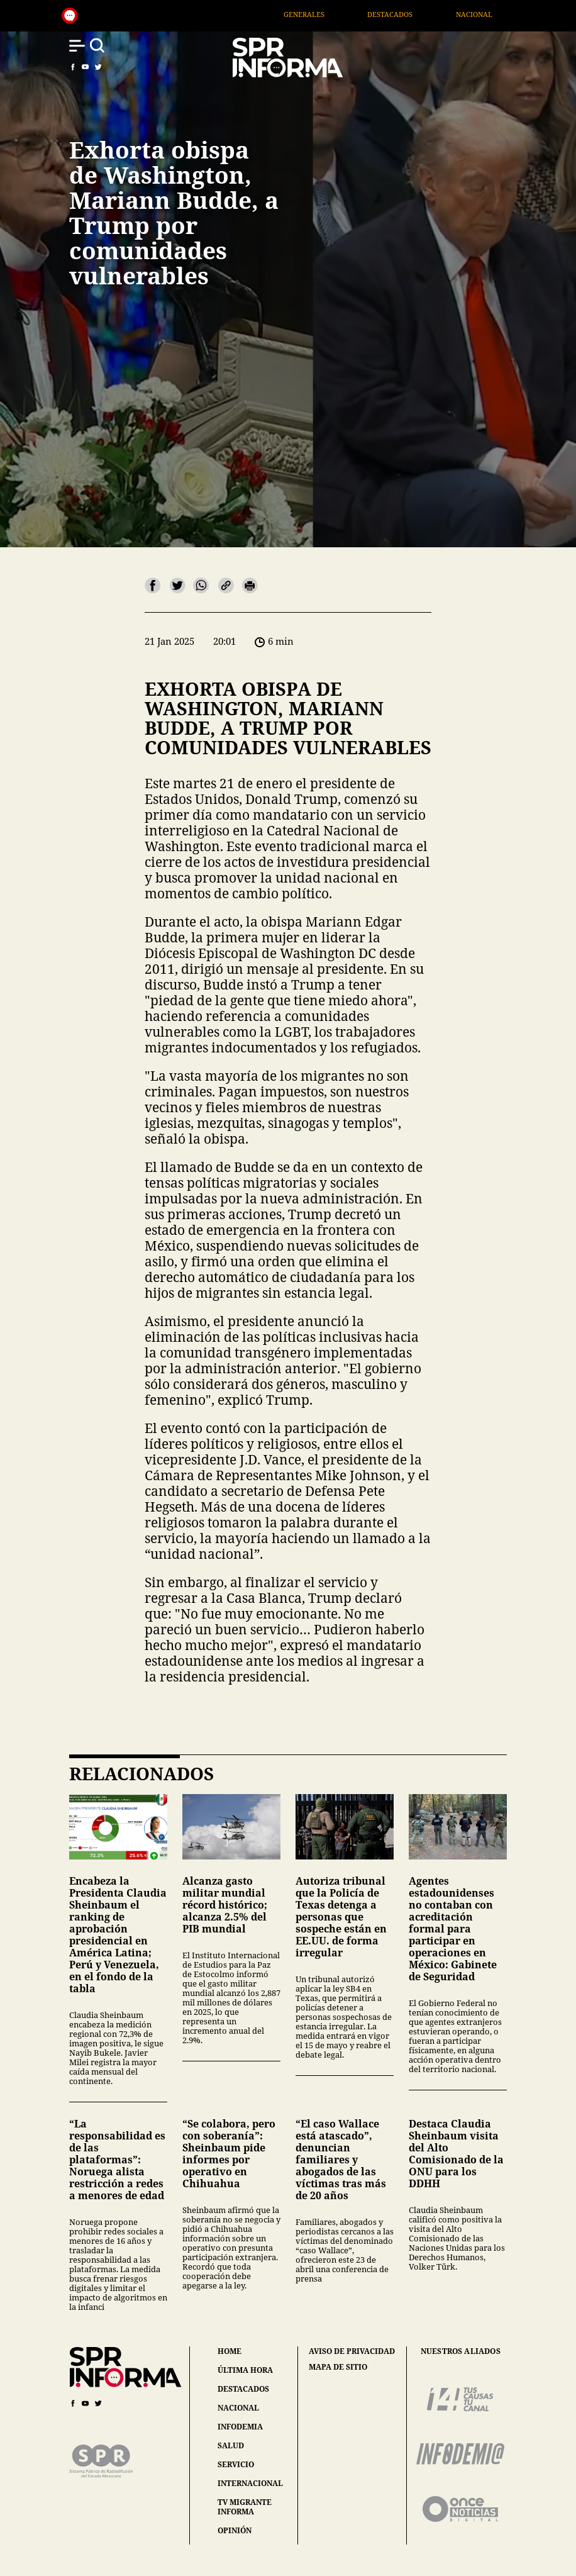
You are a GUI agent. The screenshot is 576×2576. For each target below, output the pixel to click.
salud (231, 2445)
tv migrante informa (245, 2507)
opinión (235, 2530)
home (229, 2351)
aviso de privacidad (352, 2351)
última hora (245, 2370)
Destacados (429, 14)
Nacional (513, 14)
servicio (236, 2464)
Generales (343, 14)
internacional (250, 2483)
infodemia (240, 2426)
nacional (238, 2407)
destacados (243, 2389)
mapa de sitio (338, 2367)
